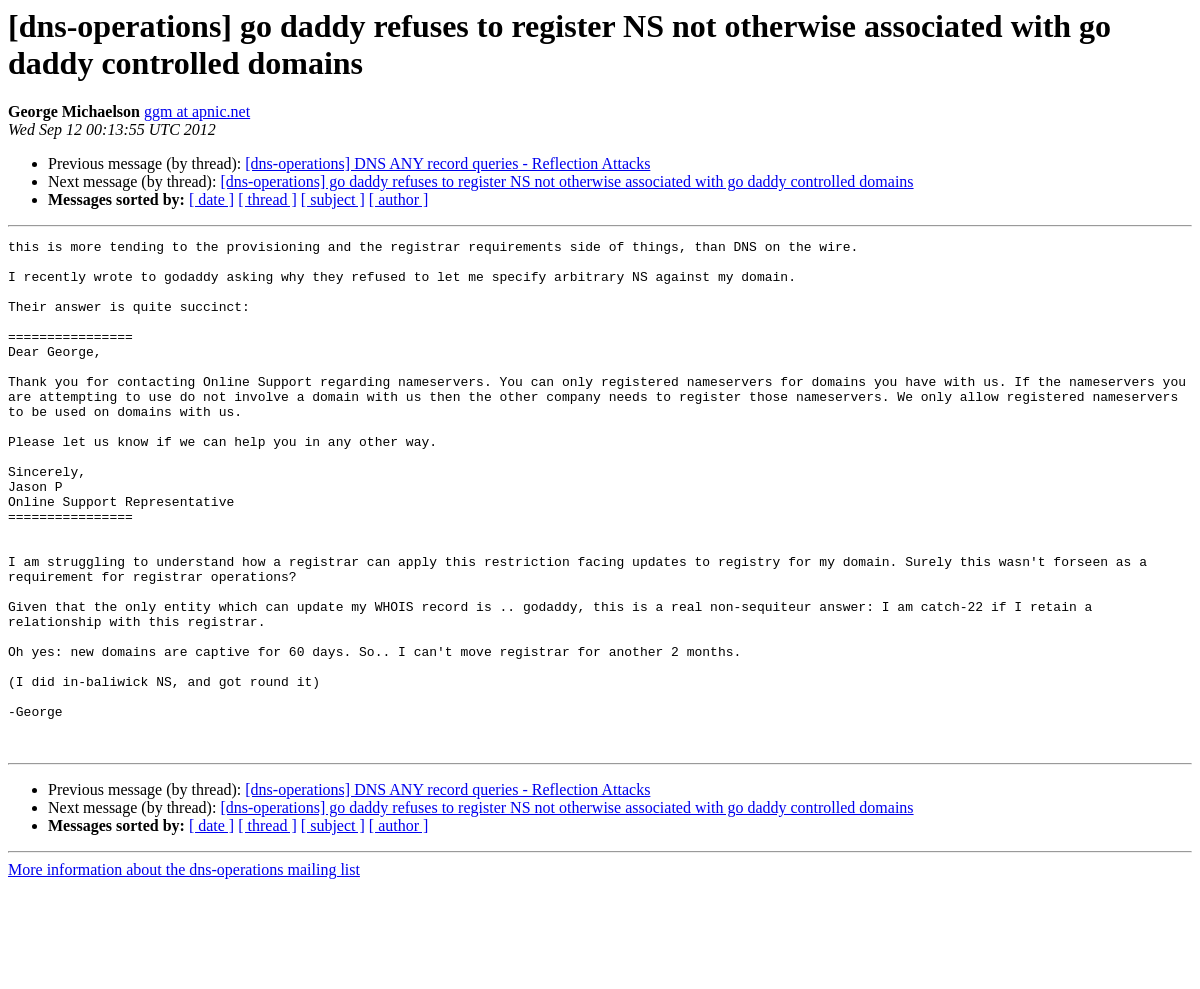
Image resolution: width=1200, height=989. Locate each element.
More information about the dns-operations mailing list (184, 971)
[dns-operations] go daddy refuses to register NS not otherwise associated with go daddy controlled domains (566, 181)
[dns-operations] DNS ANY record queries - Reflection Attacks (447, 163)
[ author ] (399, 199)
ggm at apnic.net (197, 111)
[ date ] (211, 199)
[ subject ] (333, 199)
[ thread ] (267, 199)
